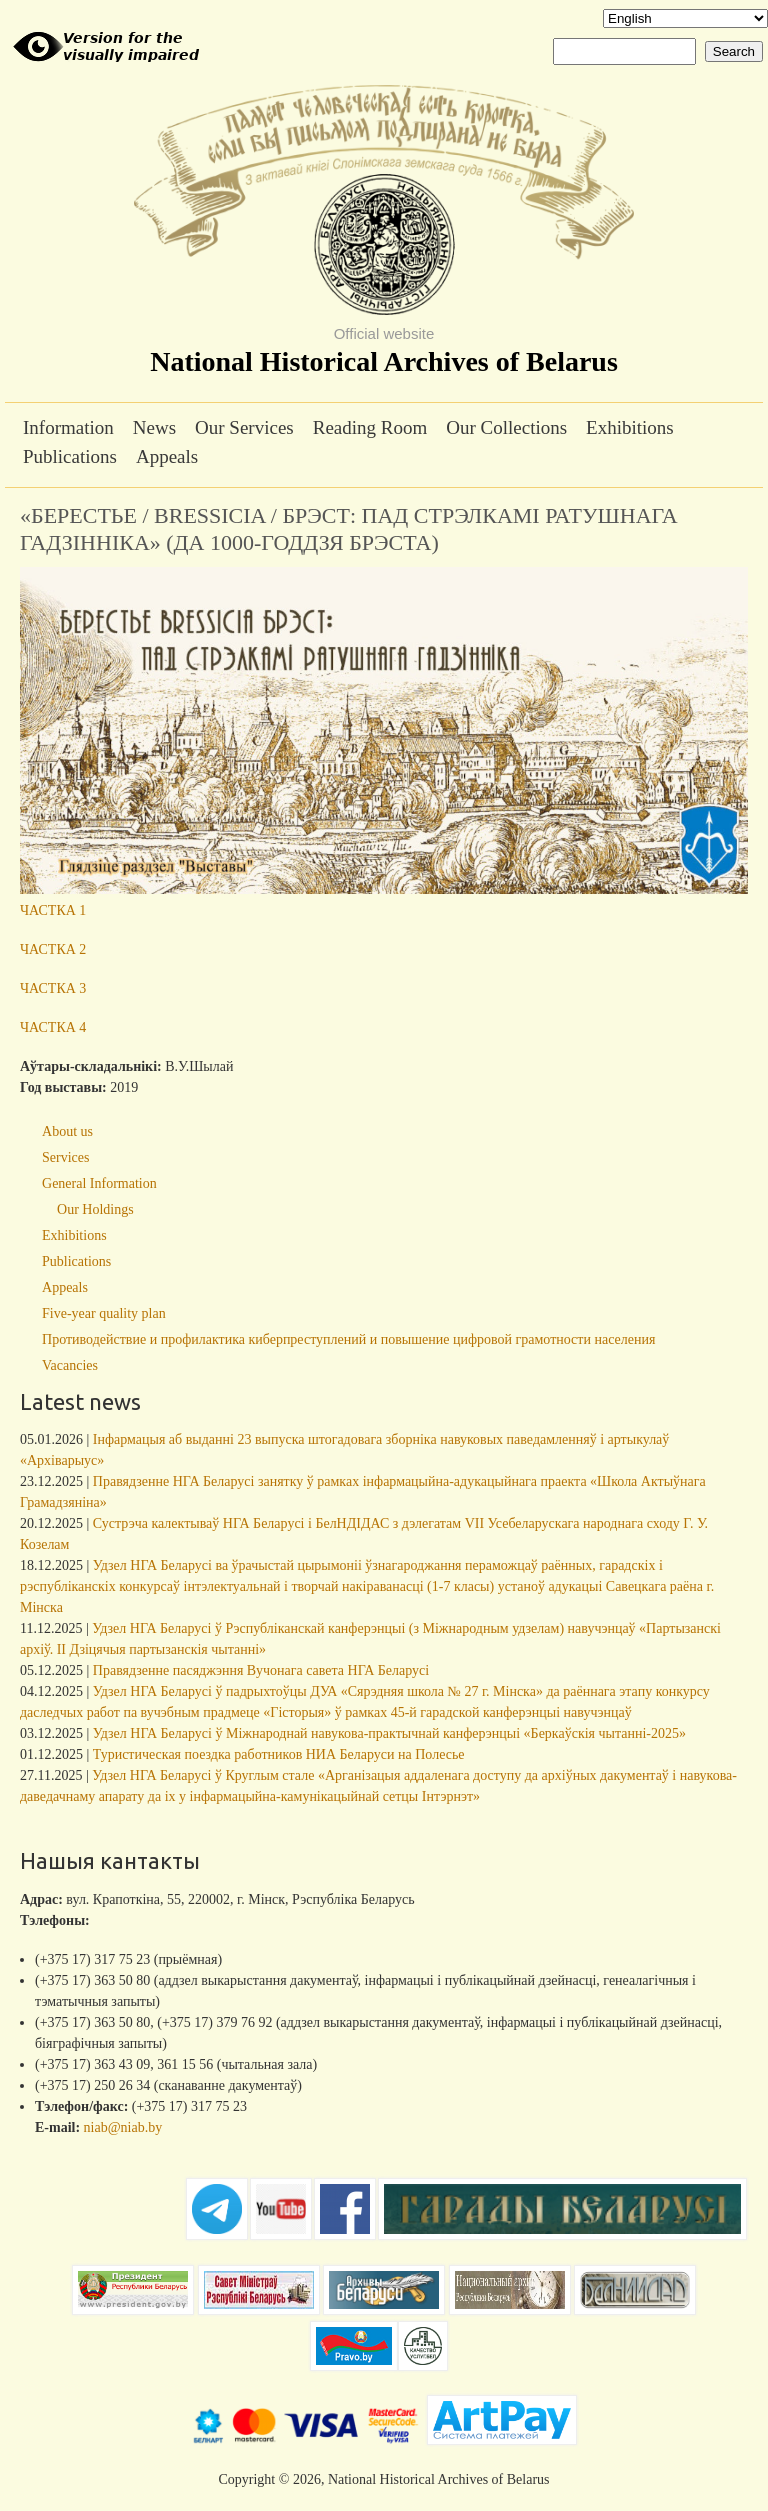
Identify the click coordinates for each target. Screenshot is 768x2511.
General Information (99, 1183)
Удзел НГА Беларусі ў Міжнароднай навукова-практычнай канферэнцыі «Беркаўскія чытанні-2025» (389, 1733)
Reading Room (370, 427)
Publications (70, 456)
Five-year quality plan (104, 1313)
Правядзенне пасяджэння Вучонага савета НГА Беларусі (261, 1670)
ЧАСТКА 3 (53, 988)
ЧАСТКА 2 (53, 949)
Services (65, 1157)
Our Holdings (95, 1209)
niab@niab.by (123, 2127)
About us (67, 1131)
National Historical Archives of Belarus (384, 361)
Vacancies (70, 1365)
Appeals (167, 456)
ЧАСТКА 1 (53, 910)
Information (68, 427)
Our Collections (506, 427)
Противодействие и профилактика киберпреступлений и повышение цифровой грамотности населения (348, 1339)
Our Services (244, 427)
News (154, 427)
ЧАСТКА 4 (53, 1027)
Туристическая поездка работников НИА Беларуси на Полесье (279, 1754)
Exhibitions (630, 427)
